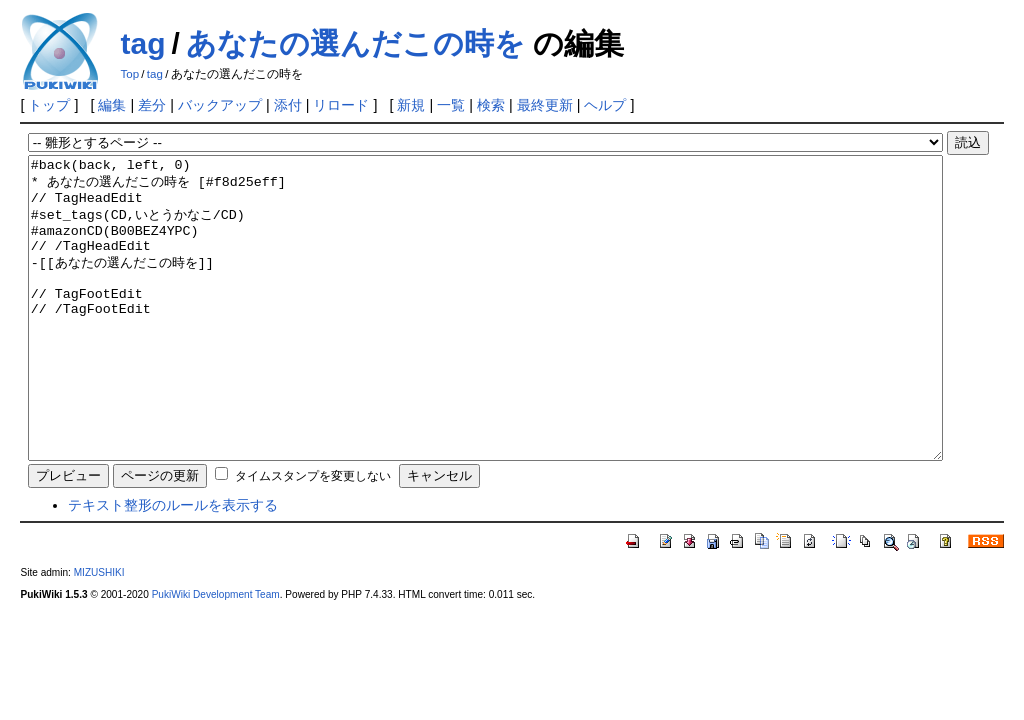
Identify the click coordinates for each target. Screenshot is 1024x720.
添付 (288, 105)
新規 (411, 105)
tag (142, 43)
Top (129, 74)
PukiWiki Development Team (216, 654)
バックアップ (220, 105)
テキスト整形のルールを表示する (173, 565)
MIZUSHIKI (99, 632)
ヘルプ (605, 105)
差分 (152, 105)
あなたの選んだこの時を (355, 43)
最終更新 (545, 105)
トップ (49, 105)
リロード (341, 105)
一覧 (451, 105)
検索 (491, 105)
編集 (112, 105)
